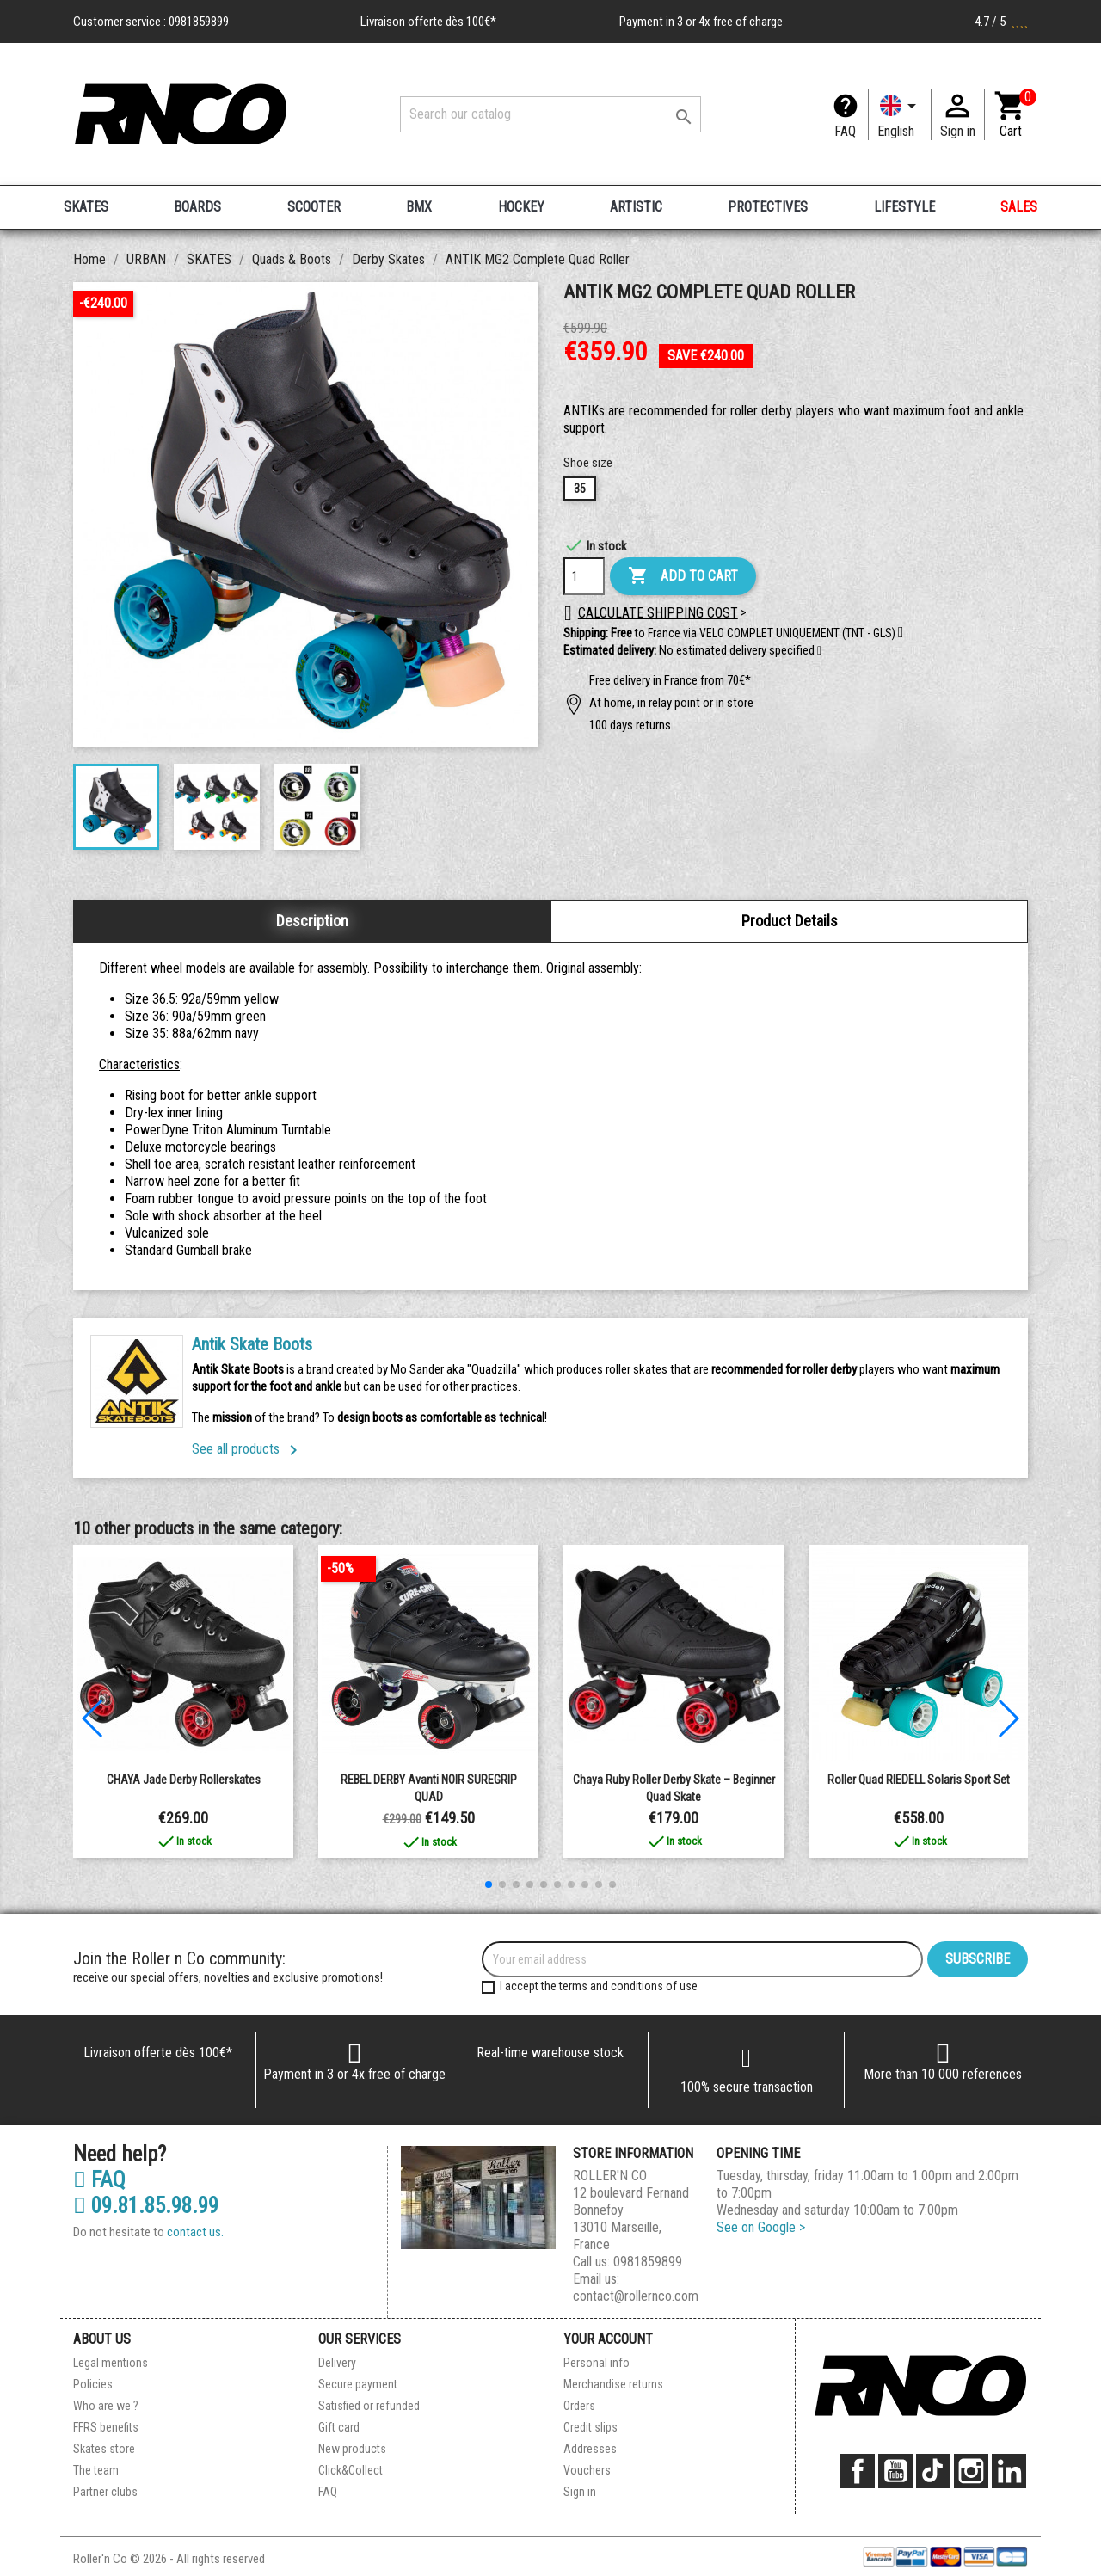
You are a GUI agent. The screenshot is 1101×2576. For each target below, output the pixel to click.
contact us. (195, 2232)
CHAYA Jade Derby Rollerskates (184, 1779)
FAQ (845, 131)
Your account (608, 2339)
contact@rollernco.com (635, 2296)
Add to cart (683, 576)
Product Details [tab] (789, 921)
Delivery (337, 2363)
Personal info (596, 2363)
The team (96, 2470)
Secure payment (357, 2384)
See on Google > (761, 2227)
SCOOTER (314, 207)
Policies (93, 2384)
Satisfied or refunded (369, 2406)
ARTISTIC (636, 207)
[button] (819, 651)
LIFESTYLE (904, 207)
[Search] (550, 114)
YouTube (895, 2471)
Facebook (857, 2471)
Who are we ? (105, 2406)
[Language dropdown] (899, 114)
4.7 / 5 (1001, 21)
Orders (579, 2406)
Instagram (971, 2471)
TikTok (933, 2471)
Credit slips (590, 2427)
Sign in (579, 2492)
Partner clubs (105, 2492)
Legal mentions (110, 2363)
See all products (248, 1449)
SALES (1018, 207)
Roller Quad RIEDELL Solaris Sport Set (918, 1779)
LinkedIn (1009, 2471)
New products (352, 2449)
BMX (419, 207)
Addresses (590, 2449)
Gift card (339, 2427)
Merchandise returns (613, 2384)
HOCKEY (521, 207)
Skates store (104, 2449)
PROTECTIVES (768, 207)
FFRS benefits (105, 2427)
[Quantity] (584, 576)
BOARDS (197, 207)
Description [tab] (312, 921)
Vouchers (587, 2470)
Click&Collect (350, 2470)
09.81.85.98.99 (145, 2206)
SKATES (86, 207)
